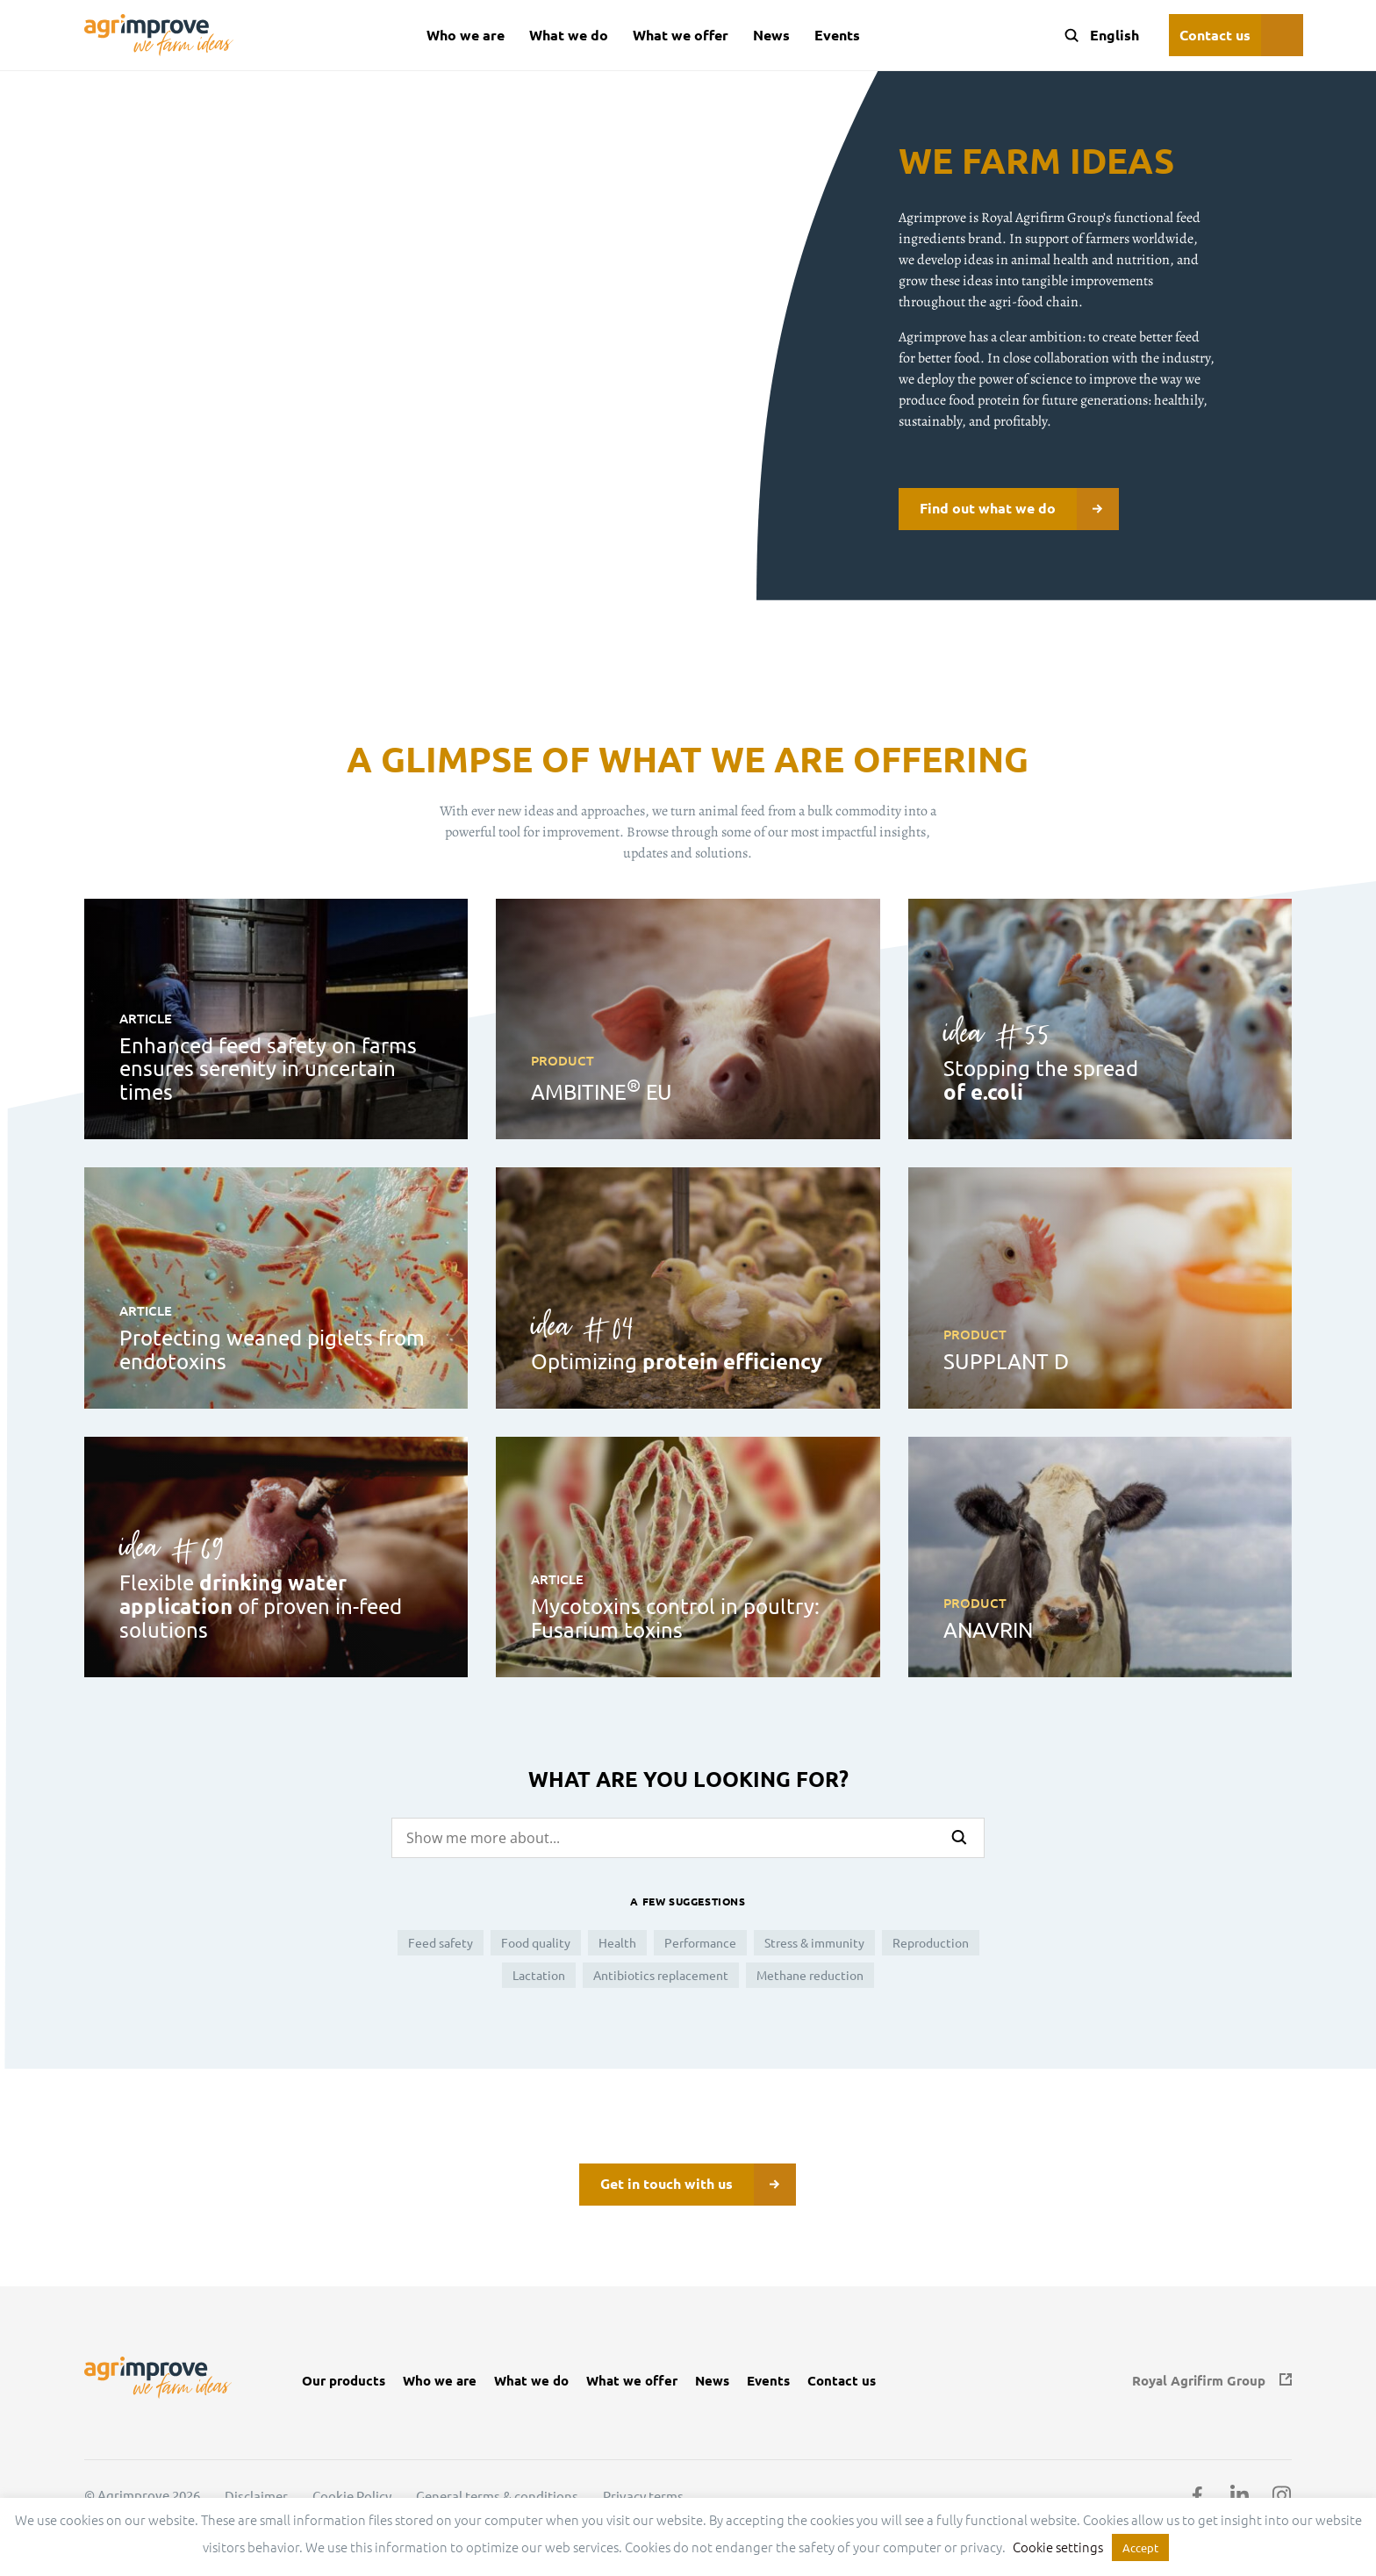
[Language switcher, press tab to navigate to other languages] (1113, 35)
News (771, 34)
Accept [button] (1140, 2547)
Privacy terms (643, 2496)
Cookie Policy (351, 2496)
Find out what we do (1019, 509)
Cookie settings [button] (1058, 2546)
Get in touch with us (698, 2184)
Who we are (465, 34)
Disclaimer (256, 2496)
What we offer (680, 34)
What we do (568, 34)
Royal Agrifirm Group (1198, 2380)
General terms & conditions (497, 2496)
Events (837, 34)
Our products (343, 2380)
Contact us (1215, 34)
